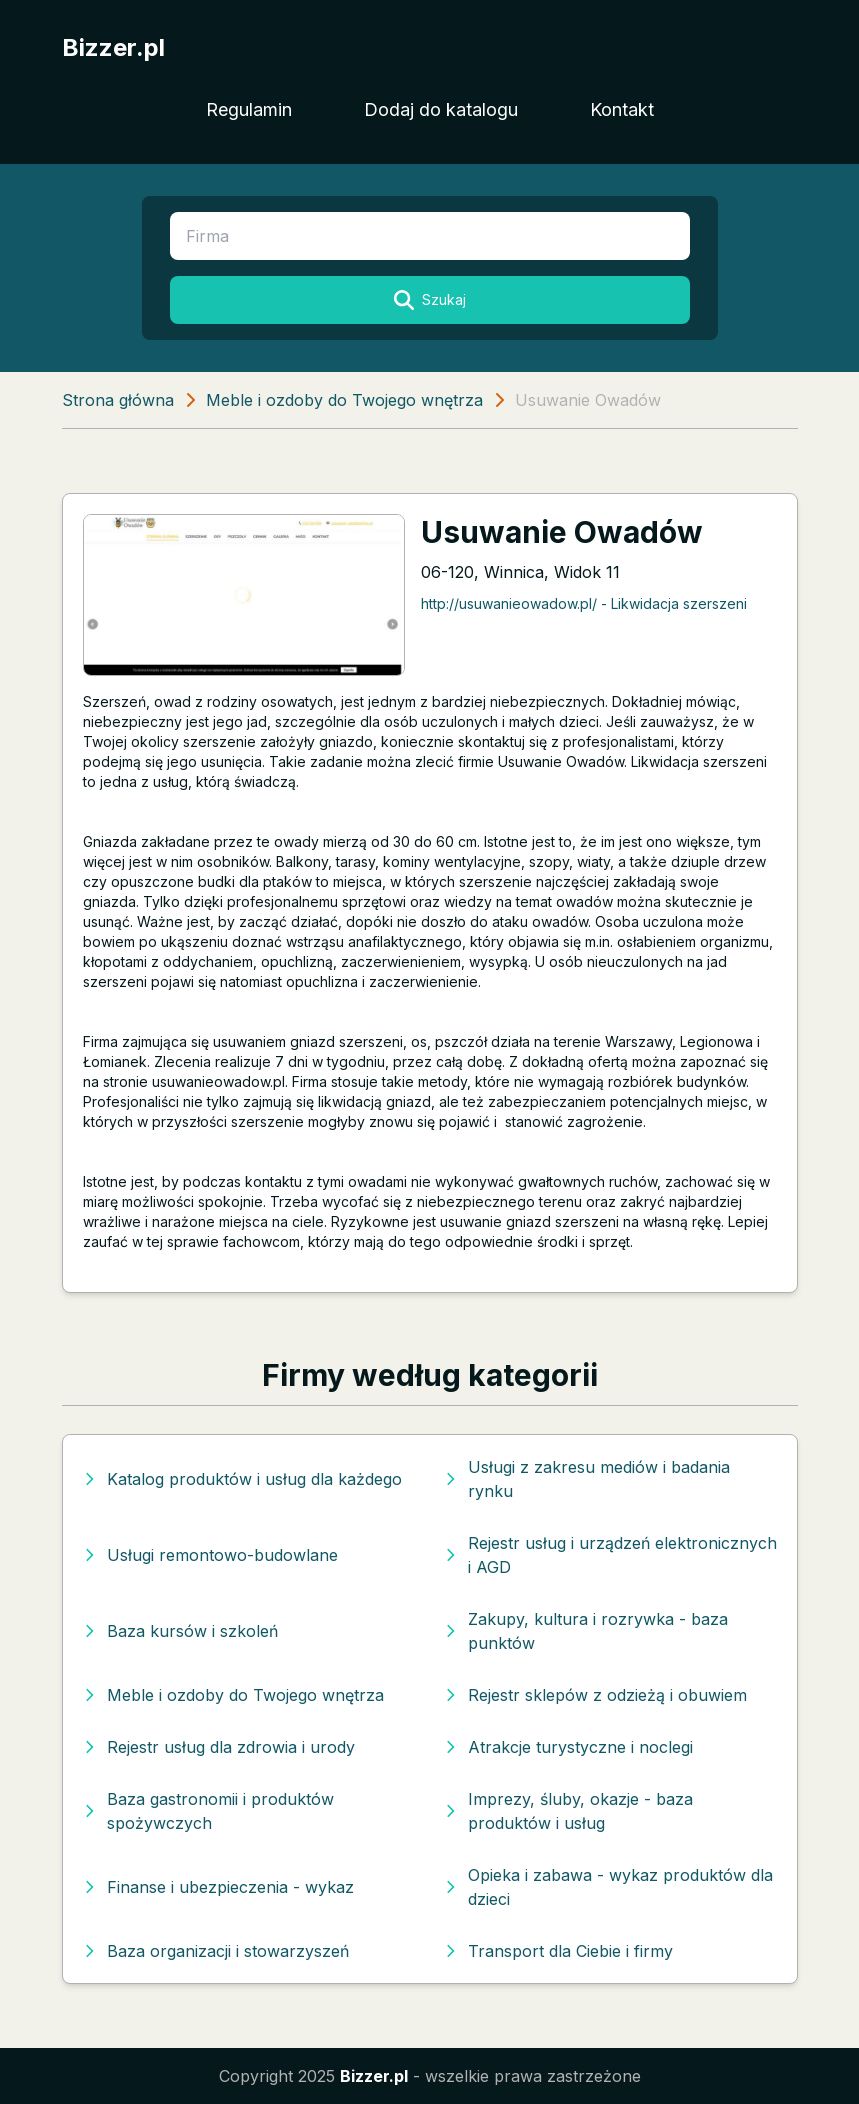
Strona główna (118, 400)
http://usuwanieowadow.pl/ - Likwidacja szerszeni (584, 603)
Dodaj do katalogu (441, 109)
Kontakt (622, 109)
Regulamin (249, 109)
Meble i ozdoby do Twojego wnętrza (344, 400)
